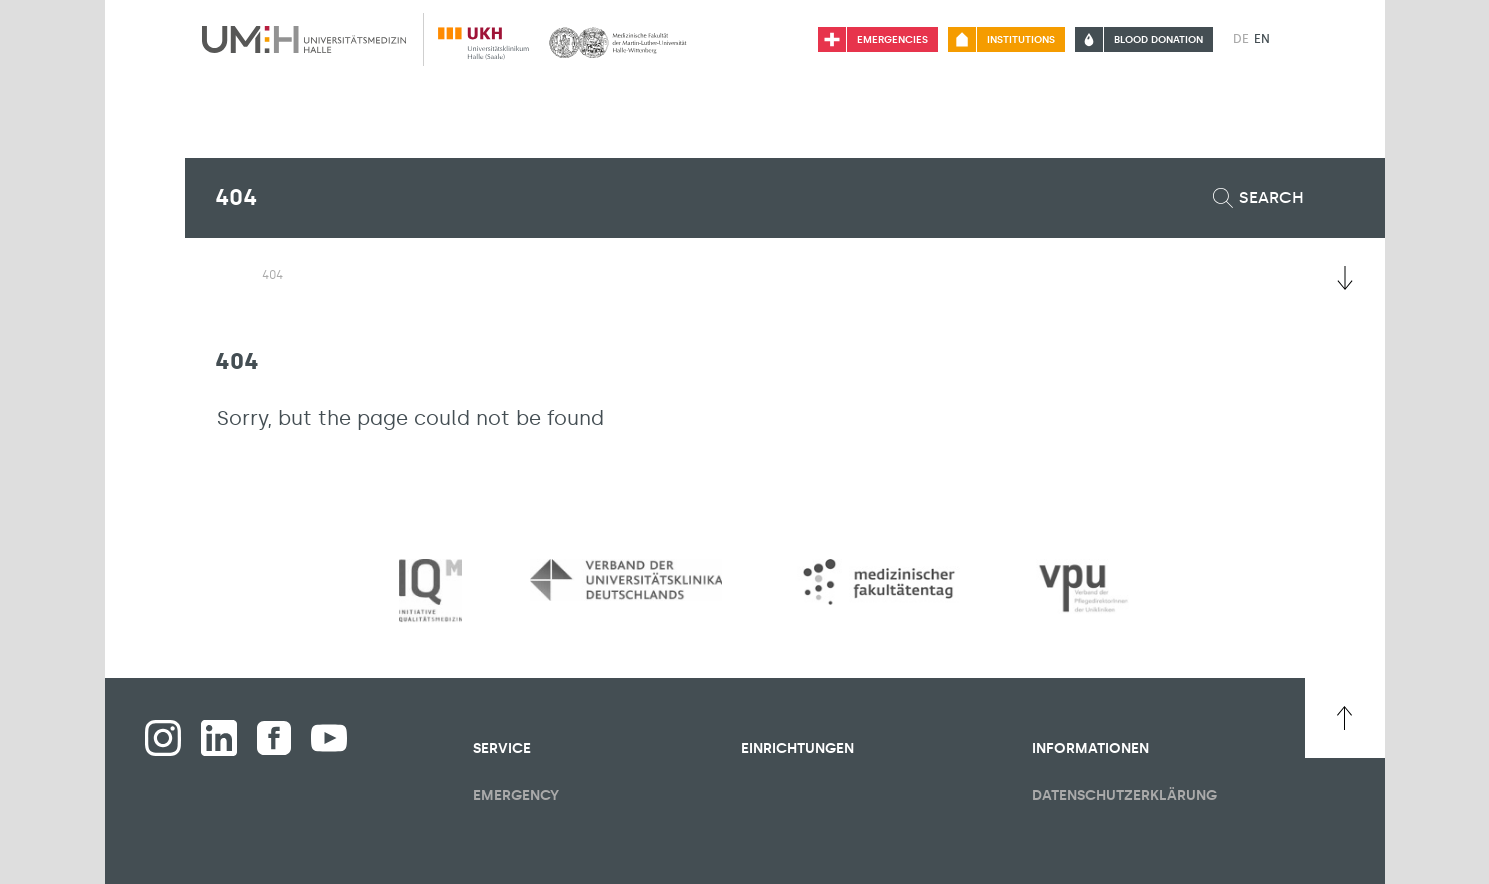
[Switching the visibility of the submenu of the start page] (225, 274)
